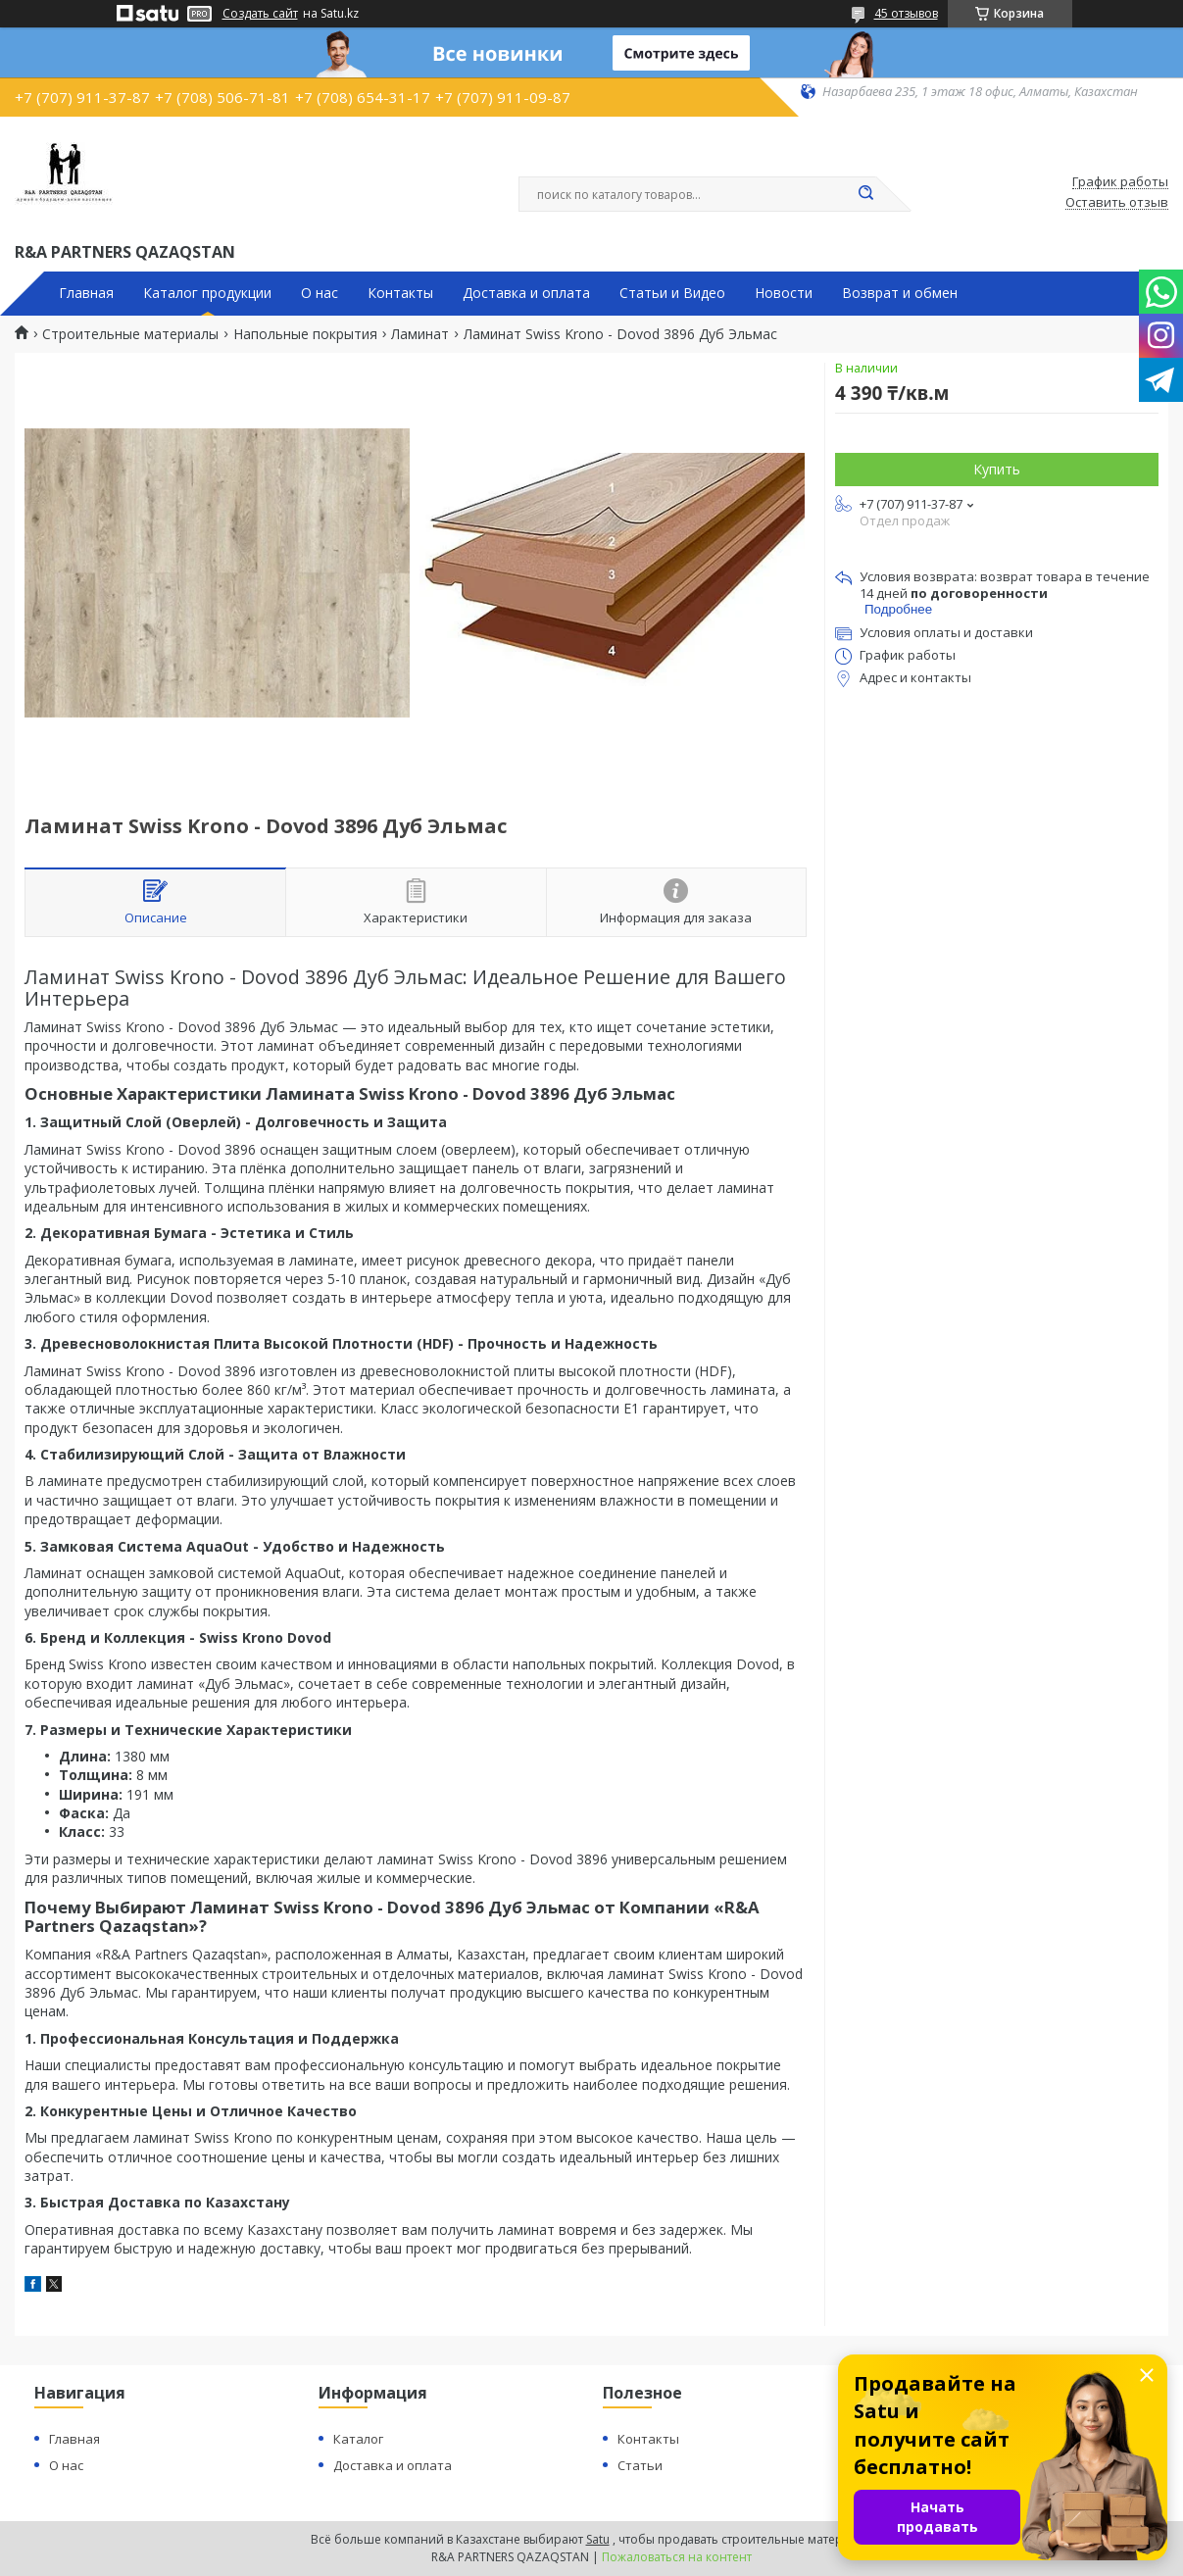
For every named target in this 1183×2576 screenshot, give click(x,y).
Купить (996, 469)
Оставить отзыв (1116, 203)
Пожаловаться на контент (677, 2557)
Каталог (358, 2439)
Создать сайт (260, 14)
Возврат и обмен (900, 293)
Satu (598, 2539)
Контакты (400, 293)
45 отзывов (906, 13)
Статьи (640, 2465)
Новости (784, 293)
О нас (319, 293)
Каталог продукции (207, 293)
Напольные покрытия (305, 334)
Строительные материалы (130, 334)
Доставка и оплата (526, 293)
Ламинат (420, 334)
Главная (86, 293)
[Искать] (866, 194)
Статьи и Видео (672, 293)
